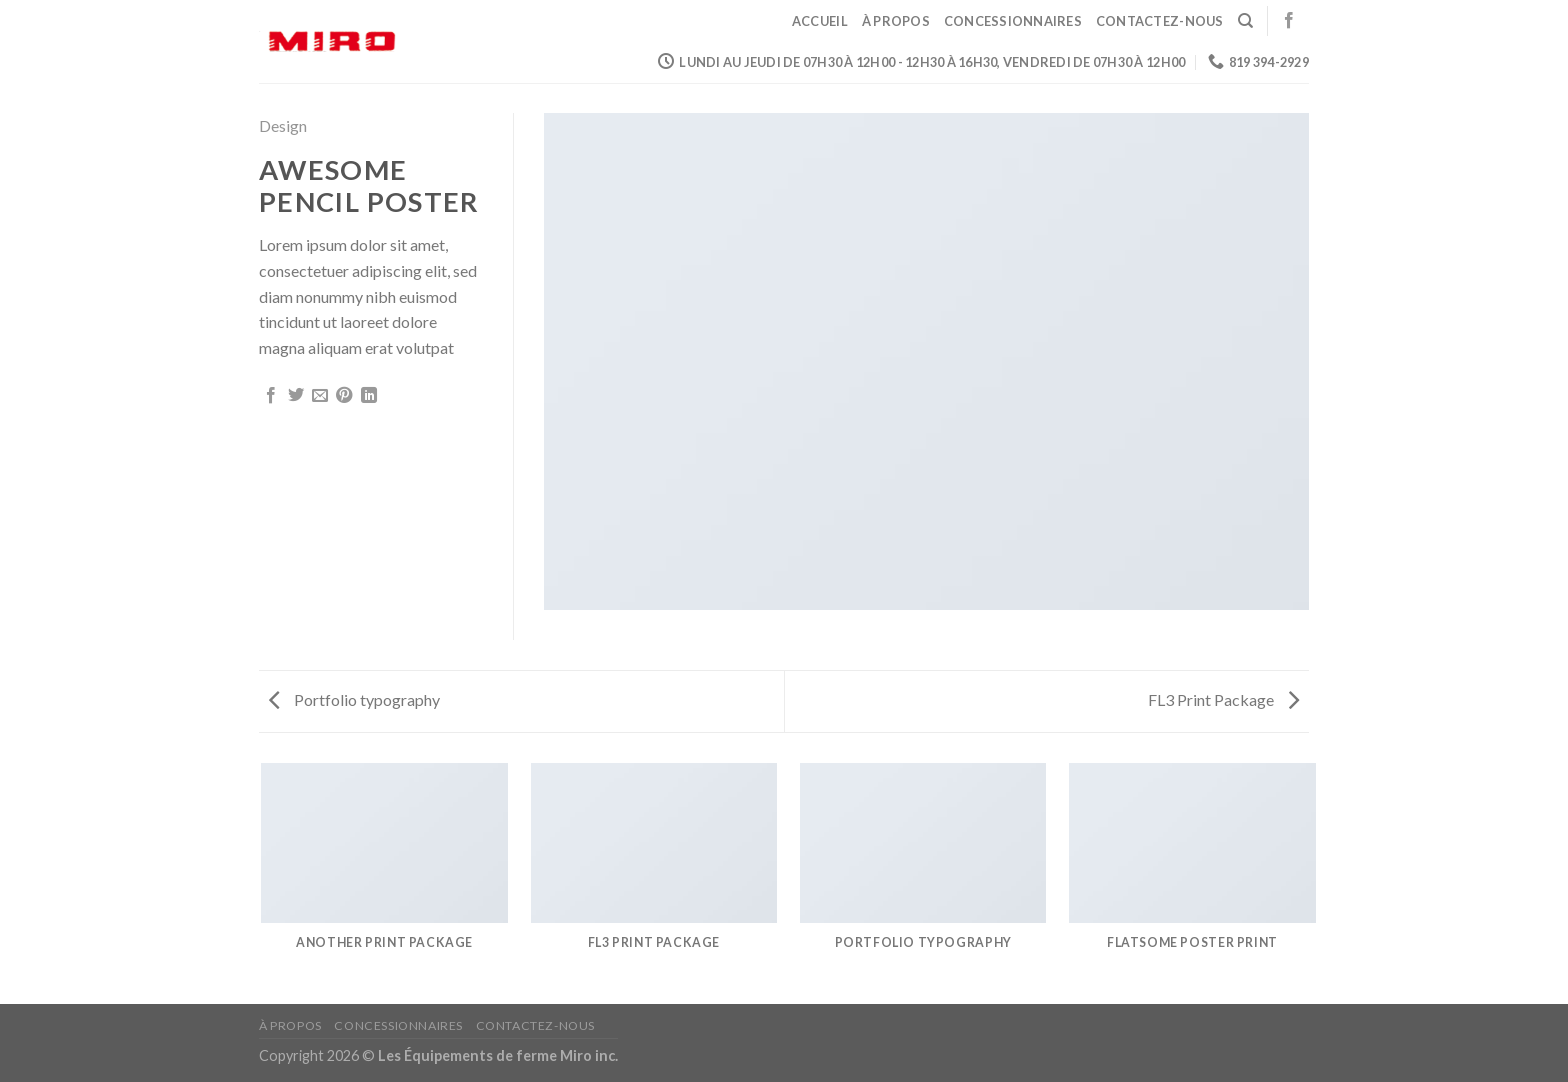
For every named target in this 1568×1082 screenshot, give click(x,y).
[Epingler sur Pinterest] (344, 396)
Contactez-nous (1160, 21)
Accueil (820, 21)
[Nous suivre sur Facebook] (1289, 21)
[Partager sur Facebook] (271, 396)
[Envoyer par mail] (320, 396)
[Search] (1245, 21)
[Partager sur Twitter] (296, 396)
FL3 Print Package (1223, 699)
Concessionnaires (1013, 21)
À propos (896, 21)
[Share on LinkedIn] (369, 396)
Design (283, 125)
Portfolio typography (354, 699)
